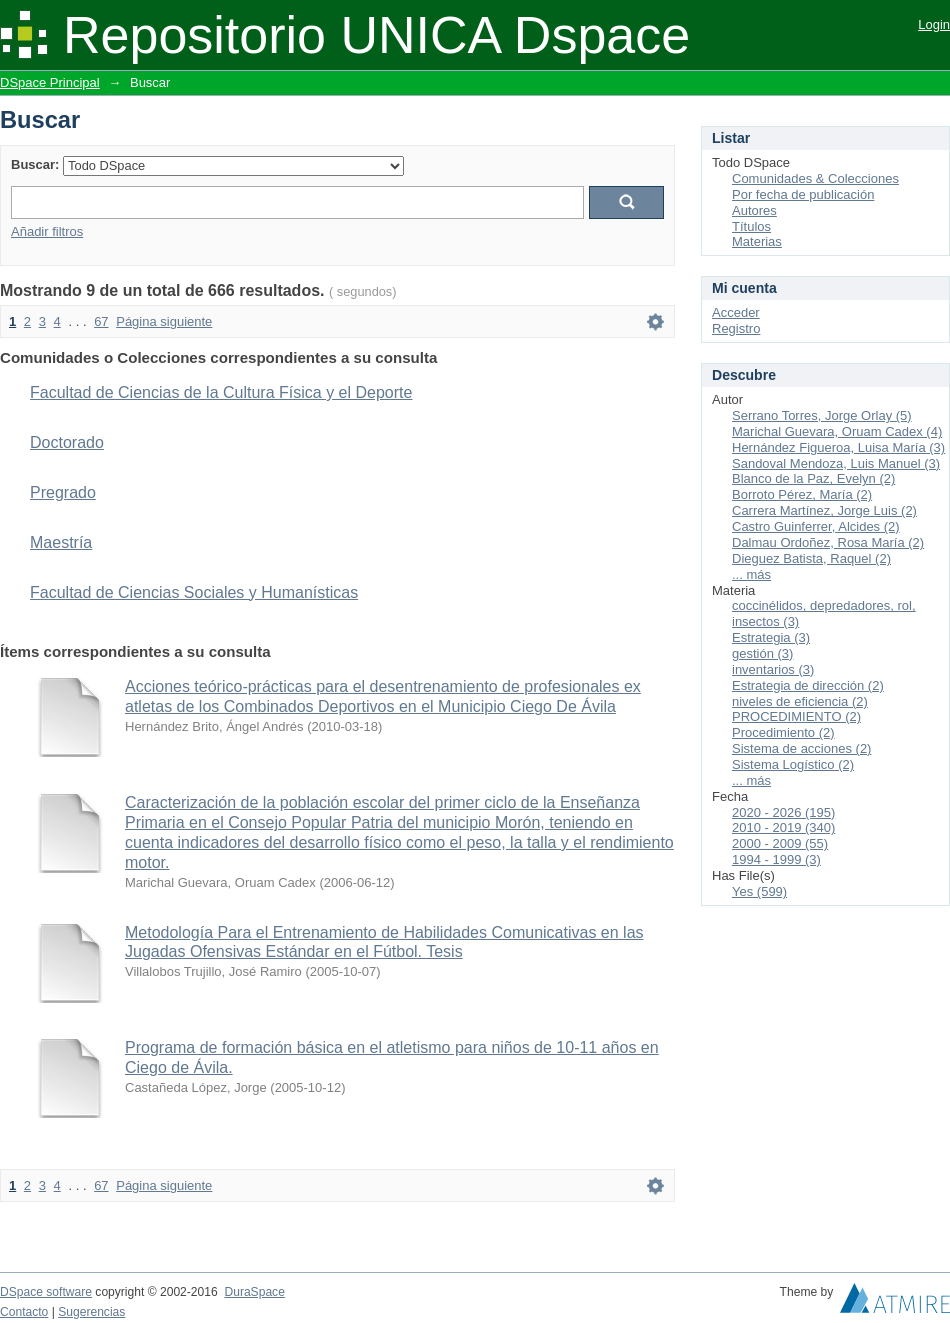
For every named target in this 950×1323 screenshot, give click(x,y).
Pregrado (63, 492)
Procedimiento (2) (783, 732)
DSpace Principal (50, 82)
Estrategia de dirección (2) (808, 685)
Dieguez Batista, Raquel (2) (811, 558)
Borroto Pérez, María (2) (802, 494)
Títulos (751, 226)
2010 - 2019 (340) (783, 827)
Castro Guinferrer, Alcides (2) (816, 526)
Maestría (61, 542)
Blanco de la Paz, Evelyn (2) (813, 478)
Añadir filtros (47, 231)
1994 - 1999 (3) (776, 859)
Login (934, 24)
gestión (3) (762, 653)
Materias (757, 241)
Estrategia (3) (771, 637)
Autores (754, 210)
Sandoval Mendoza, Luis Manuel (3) (836, 463)
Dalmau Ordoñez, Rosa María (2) (828, 542)
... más (751, 574)
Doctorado (67, 442)
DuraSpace (254, 1292)
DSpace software (46, 1292)
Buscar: (35, 164)
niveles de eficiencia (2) (800, 701)
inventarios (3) (773, 669)
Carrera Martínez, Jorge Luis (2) (824, 510)
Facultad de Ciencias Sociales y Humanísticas (194, 592)
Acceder (736, 312)
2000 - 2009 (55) (780, 843)
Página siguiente (164, 321)
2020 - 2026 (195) (783, 812)
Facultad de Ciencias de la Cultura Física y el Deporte (221, 392)
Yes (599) (759, 891)
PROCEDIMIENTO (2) (796, 716)
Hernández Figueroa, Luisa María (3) (838, 447)
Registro (736, 328)
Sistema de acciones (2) (801, 748)
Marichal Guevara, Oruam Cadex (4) (837, 431)
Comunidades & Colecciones (815, 178)
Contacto (24, 1312)
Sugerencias (91, 1312)
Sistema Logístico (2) (793, 764)
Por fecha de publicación (803, 194)
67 (101, 321)
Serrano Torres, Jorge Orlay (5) (822, 415)
